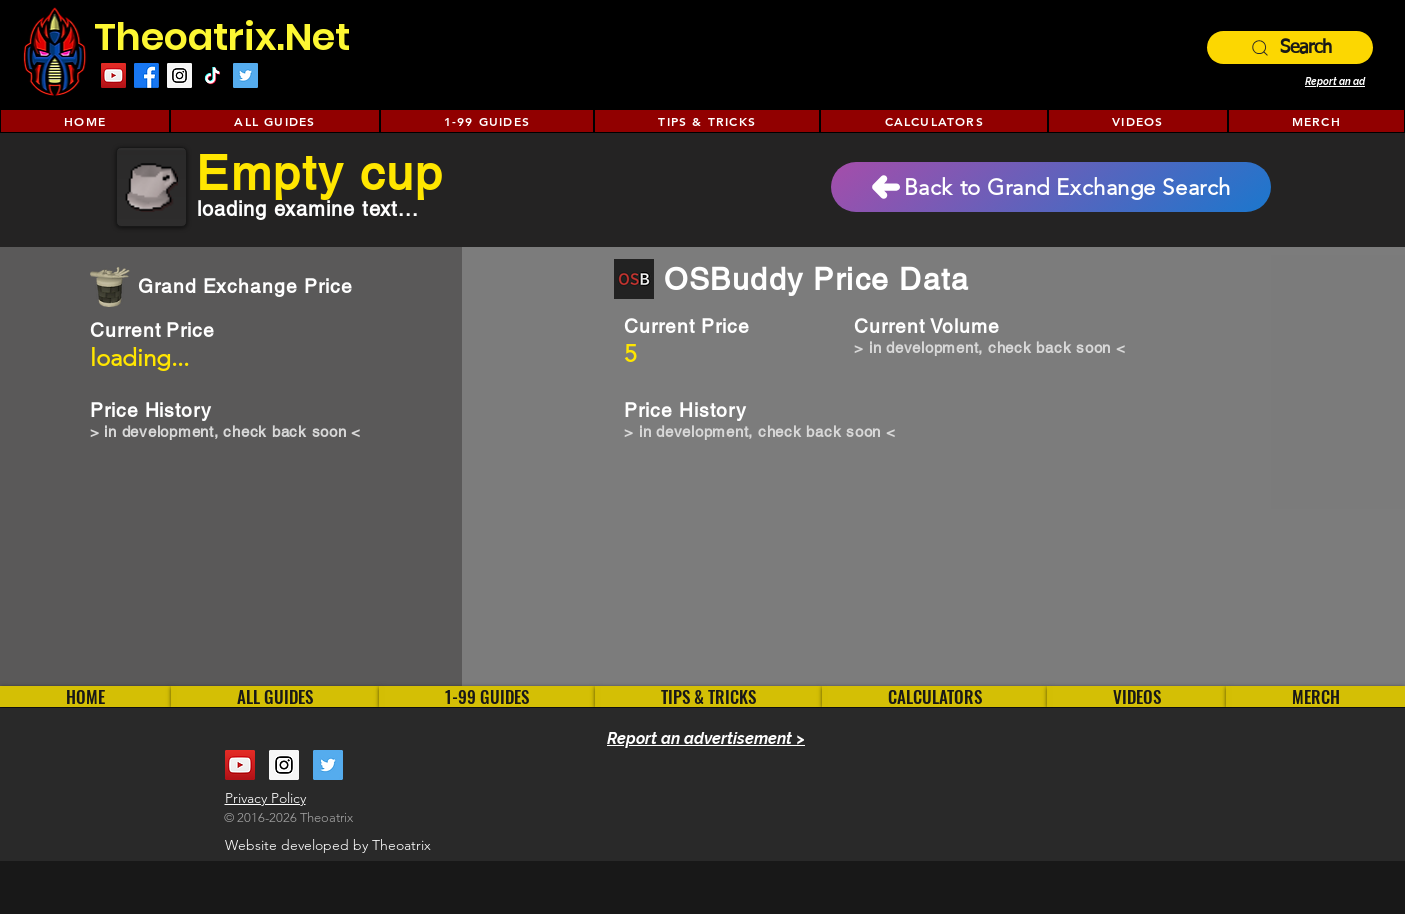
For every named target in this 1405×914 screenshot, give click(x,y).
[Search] (1290, 47)
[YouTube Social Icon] (240, 765)
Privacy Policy (265, 798)
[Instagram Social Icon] (179, 75)
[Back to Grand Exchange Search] (1051, 187)
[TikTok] (212, 75)
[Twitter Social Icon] (245, 75)
